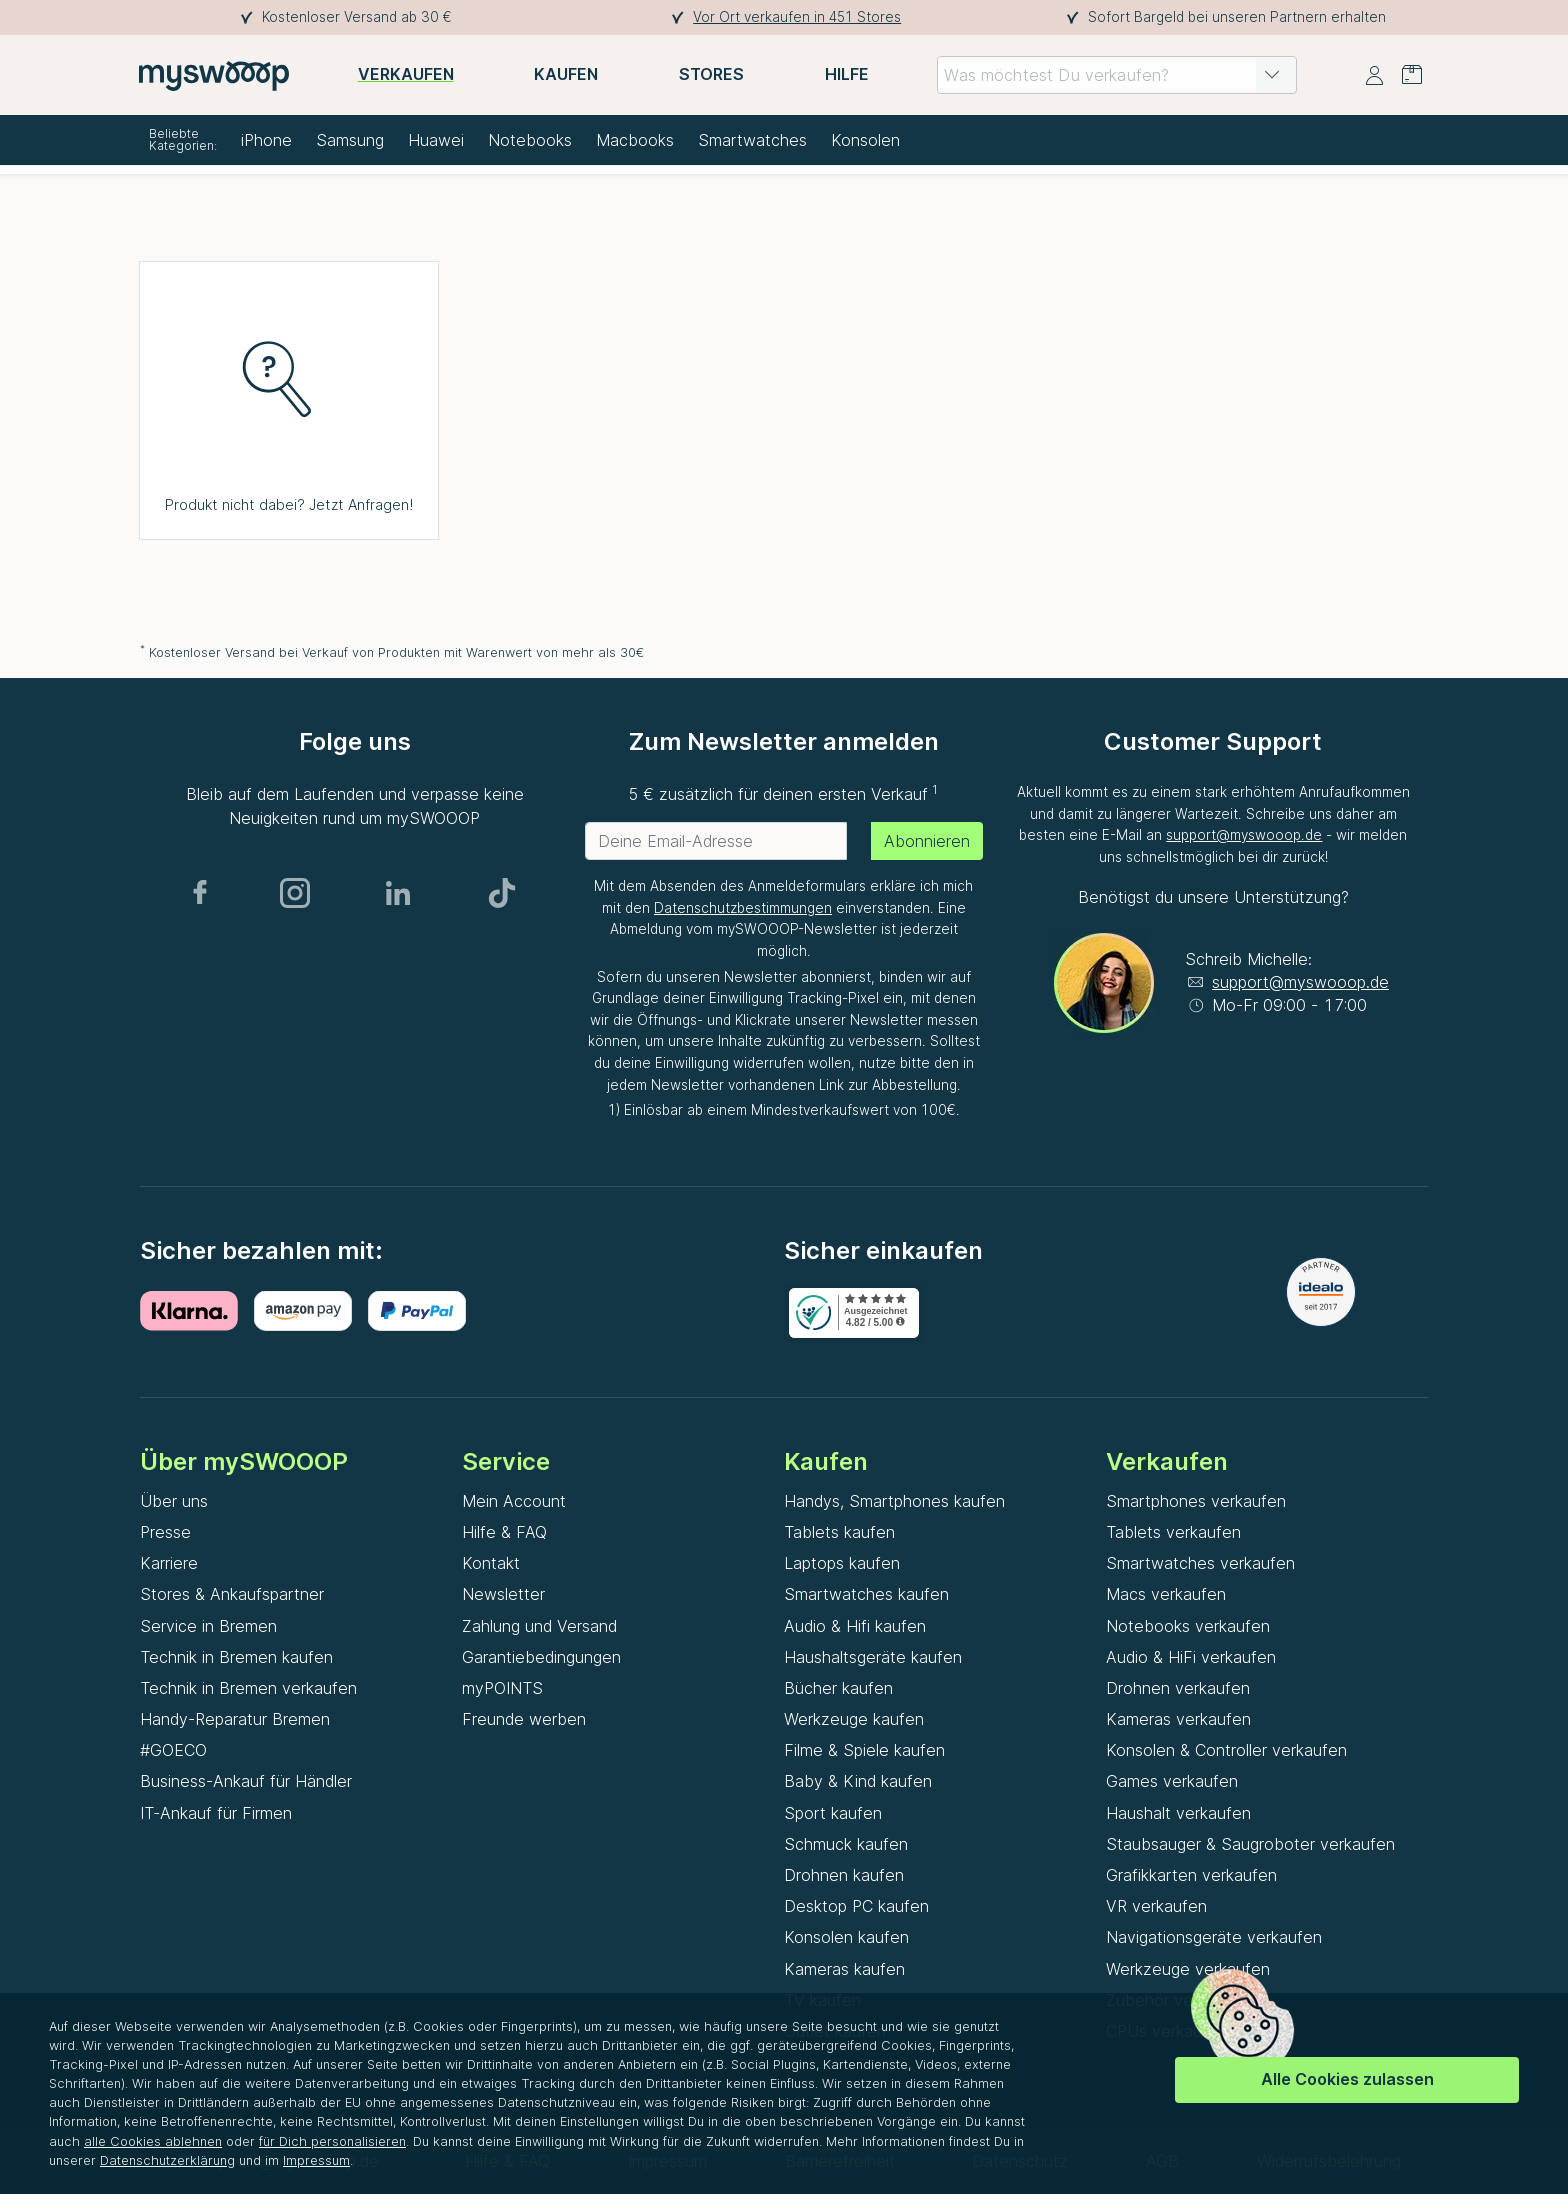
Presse (165, 1532)
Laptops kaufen (842, 1563)
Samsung (350, 140)
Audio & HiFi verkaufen (1191, 1657)
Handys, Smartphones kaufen (894, 1501)
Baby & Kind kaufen (858, 1781)
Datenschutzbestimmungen (743, 908)
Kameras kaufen (844, 1969)
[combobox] (1117, 75)
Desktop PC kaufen (856, 1906)
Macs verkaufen (1166, 1594)
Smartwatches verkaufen (1200, 1563)
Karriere (169, 1563)
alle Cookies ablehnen (153, 2141)
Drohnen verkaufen (1178, 1688)
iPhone (266, 140)
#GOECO (173, 1750)
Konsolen (865, 140)
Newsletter (503, 1594)
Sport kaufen (833, 1813)
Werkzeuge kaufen (854, 1719)
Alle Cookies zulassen (1347, 2079)
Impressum (316, 2160)
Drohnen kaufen (844, 1875)
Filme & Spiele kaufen (864, 1750)
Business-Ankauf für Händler (246, 1781)
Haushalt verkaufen (1178, 1813)
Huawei (436, 140)
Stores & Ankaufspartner (232, 1594)
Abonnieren (927, 841)
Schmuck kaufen (846, 1844)
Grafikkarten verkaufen (1191, 1875)
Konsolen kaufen (846, 1937)
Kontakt (491, 1563)
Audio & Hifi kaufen (855, 1626)
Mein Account (514, 1501)
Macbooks (635, 140)
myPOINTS (502, 1688)
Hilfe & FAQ (504, 1532)
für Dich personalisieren (332, 2141)
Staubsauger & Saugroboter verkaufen (1250, 1844)
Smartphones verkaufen (1196, 1501)
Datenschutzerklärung (167, 2160)
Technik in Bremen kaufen (236, 1657)
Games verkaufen (1172, 1781)
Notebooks (530, 140)
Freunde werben (524, 1719)
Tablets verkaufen (1173, 1532)
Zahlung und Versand (539, 1626)
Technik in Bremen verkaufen (248, 1688)
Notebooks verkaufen (1188, 1626)
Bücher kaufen (838, 1688)
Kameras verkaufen (1178, 1719)
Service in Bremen (208, 1626)
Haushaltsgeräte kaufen (873, 1657)
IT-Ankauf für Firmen (216, 1813)
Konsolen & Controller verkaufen (1226, 1750)
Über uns (174, 1501)
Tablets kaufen (839, 1532)
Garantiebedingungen (541, 1657)
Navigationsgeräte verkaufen (1214, 1937)
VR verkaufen (1156, 1906)
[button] (1272, 75)
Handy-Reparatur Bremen (235, 1719)
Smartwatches (752, 140)
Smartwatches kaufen (866, 1594)
